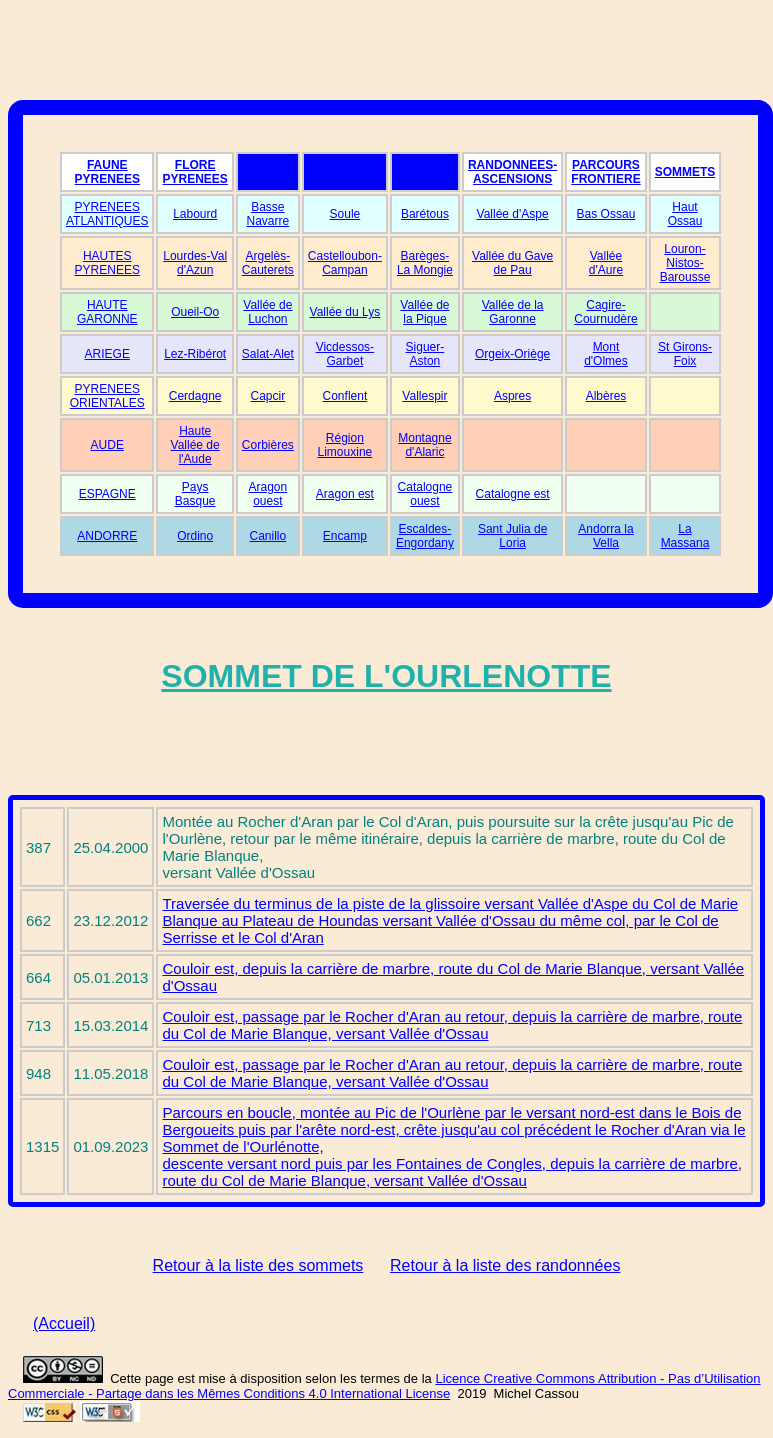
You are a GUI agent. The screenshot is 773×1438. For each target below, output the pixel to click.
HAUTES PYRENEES (107, 263)
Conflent (345, 396)
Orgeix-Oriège (512, 354)
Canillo (268, 536)
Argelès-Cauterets (268, 263)
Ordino (195, 536)
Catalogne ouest (425, 494)
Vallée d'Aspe (513, 214)
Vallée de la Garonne (513, 312)
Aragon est (345, 494)
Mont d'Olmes (606, 354)
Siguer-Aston (425, 354)
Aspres (512, 396)
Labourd (195, 214)
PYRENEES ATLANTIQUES (107, 214)
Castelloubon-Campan (345, 263)
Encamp (345, 536)
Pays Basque (195, 494)
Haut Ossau (685, 214)
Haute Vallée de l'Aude (195, 445)
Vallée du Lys (345, 312)
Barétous (425, 214)
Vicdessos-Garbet (345, 354)
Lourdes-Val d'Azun (195, 263)
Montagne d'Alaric (424, 445)
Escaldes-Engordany (425, 536)
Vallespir (424, 396)
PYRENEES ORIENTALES (107, 396)
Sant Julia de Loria (512, 536)
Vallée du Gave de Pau (512, 263)
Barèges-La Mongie (425, 263)
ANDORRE (107, 536)
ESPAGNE (107, 494)
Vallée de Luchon (267, 312)
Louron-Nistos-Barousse (685, 263)
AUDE (107, 445)
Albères (606, 396)
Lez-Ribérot (195, 354)
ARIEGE (107, 354)
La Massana (685, 536)
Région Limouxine (345, 445)
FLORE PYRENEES (194, 172)
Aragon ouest (267, 494)
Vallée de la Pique (424, 312)
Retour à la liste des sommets (258, 1265)
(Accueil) (64, 1323)
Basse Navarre (268, 214)
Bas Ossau (606, 214)
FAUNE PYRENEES (107, 172)
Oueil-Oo (195, 312)
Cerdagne (195, 396)
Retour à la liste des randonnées (505, 1265)
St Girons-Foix (685, 354)
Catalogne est (513, 494)
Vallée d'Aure (606, 263)
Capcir (268, 396)
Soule (345, 214)
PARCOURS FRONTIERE (605, 172)
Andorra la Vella (605, 536)
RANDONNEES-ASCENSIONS (512, 172)
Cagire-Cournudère (605, 312)
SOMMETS (685, 172)
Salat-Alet (268, 354)
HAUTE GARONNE (107, 312)
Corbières (268, 445)
